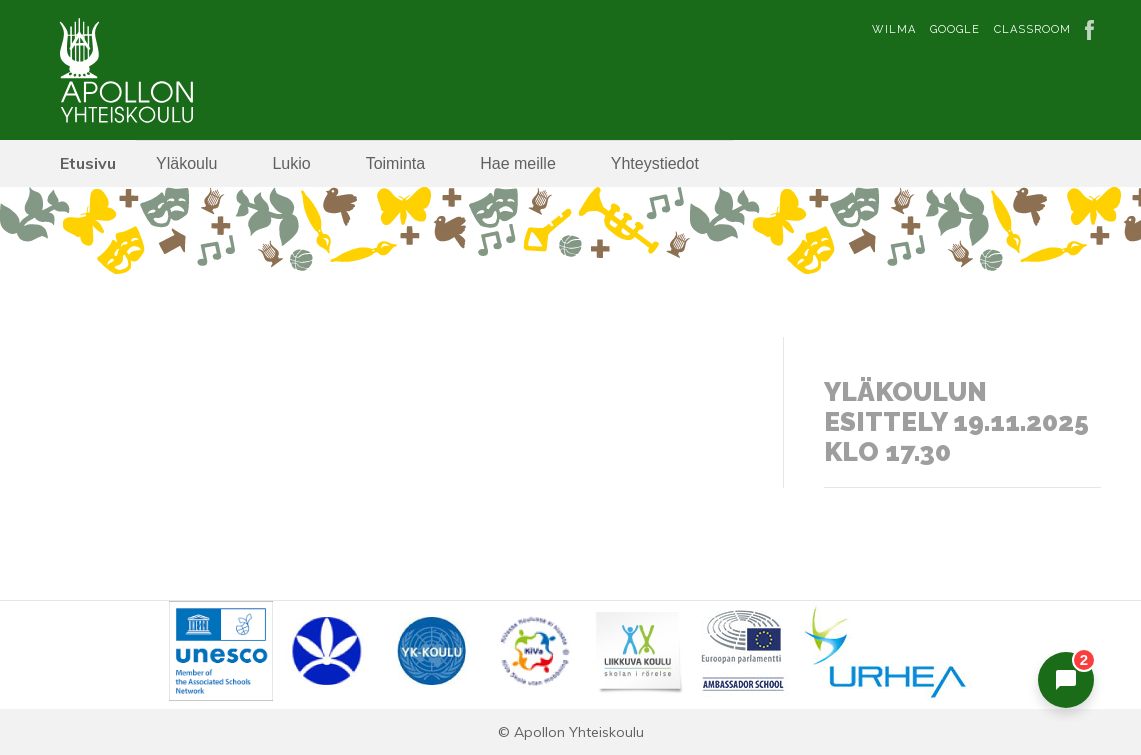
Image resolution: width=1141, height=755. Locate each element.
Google (955, 29)
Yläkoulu (186, 163)
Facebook (1093, 30)
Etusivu (88, 163)
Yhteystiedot (655, 163)
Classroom (1032, 29)
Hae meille (518, 163)
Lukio (291, 163)
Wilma (894, 29)
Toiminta (396, 163)
